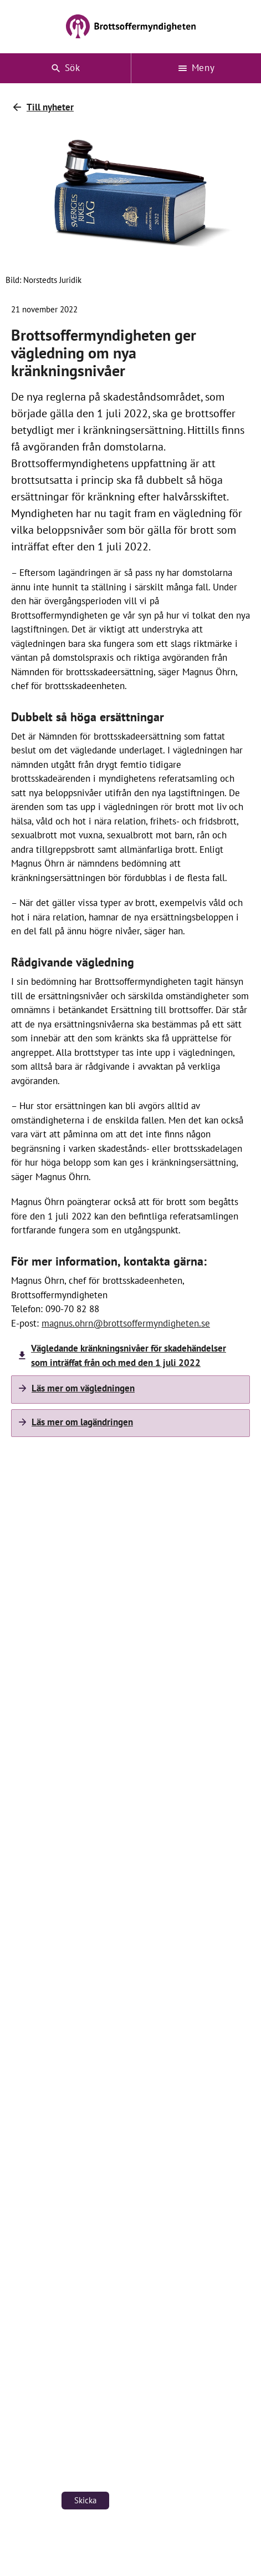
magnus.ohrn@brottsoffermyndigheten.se (126, 1323)
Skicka (85, 2500)
